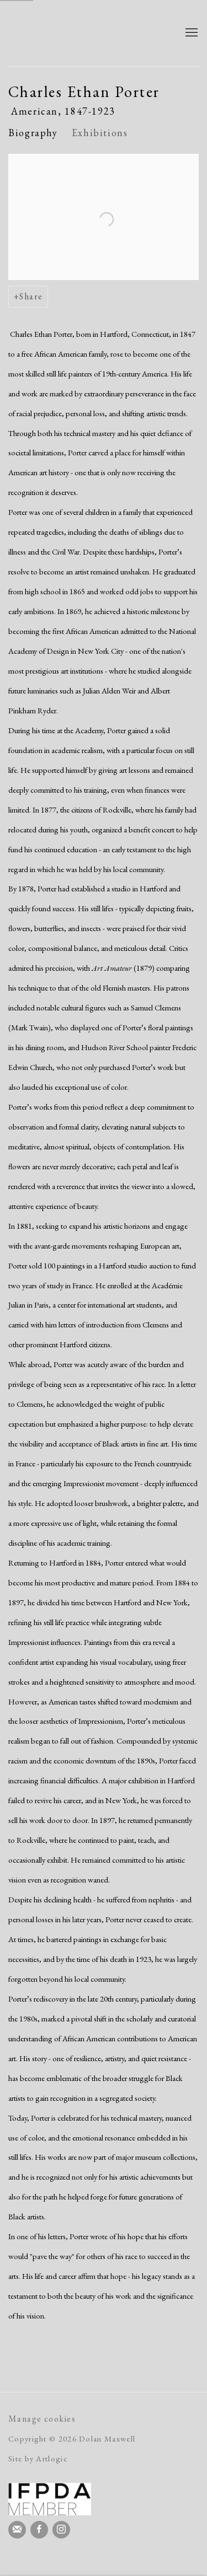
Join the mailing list (17, 2530)
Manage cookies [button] (42, 2418)
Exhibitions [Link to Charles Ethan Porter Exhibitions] (100, 132)
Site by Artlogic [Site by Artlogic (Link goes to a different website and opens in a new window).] (37, 2458)
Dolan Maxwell (87, 33)
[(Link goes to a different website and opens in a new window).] (49, 2499)
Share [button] (31, 296)
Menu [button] (190, 33)
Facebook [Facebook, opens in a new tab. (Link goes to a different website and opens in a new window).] (39, 2530)
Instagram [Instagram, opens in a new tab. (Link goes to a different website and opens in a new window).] (61, 2530)
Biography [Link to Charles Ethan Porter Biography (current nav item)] (33, 132)
